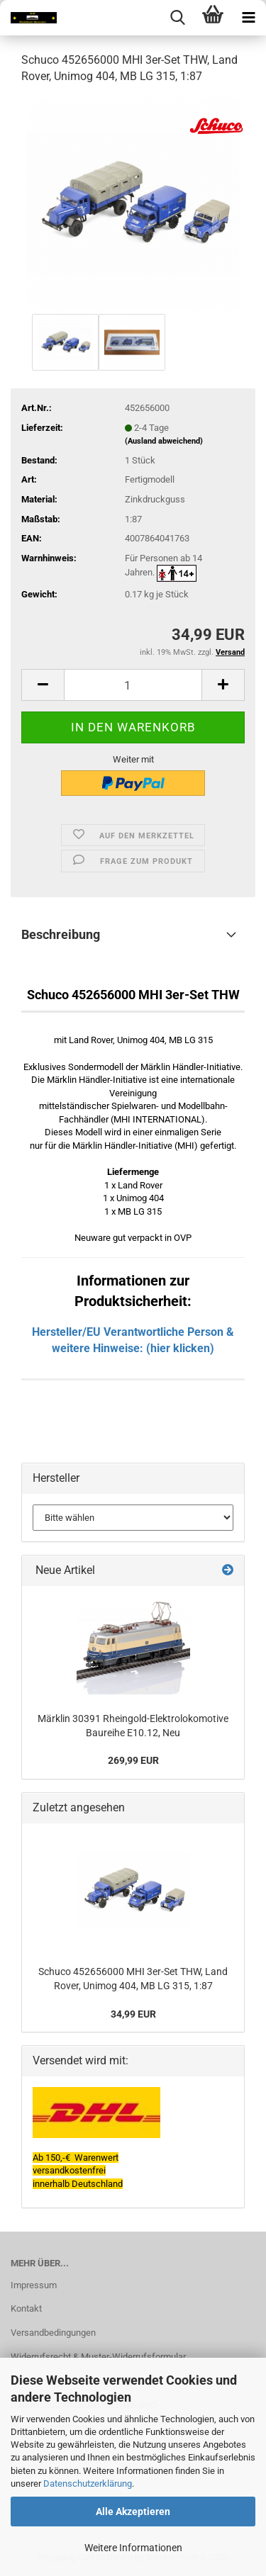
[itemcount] (133, 685)
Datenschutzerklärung (87, 2483)
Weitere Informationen (133, 2547)
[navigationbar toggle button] (248, 17)
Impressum (34, 2285)
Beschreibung (60, 934)
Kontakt (26, 2308)
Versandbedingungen (53, 2332)
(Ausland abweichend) (164, 441)
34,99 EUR (133, 2014)
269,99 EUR (133, 1760)
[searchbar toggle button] (177, 17)
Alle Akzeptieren (133, 2511)
